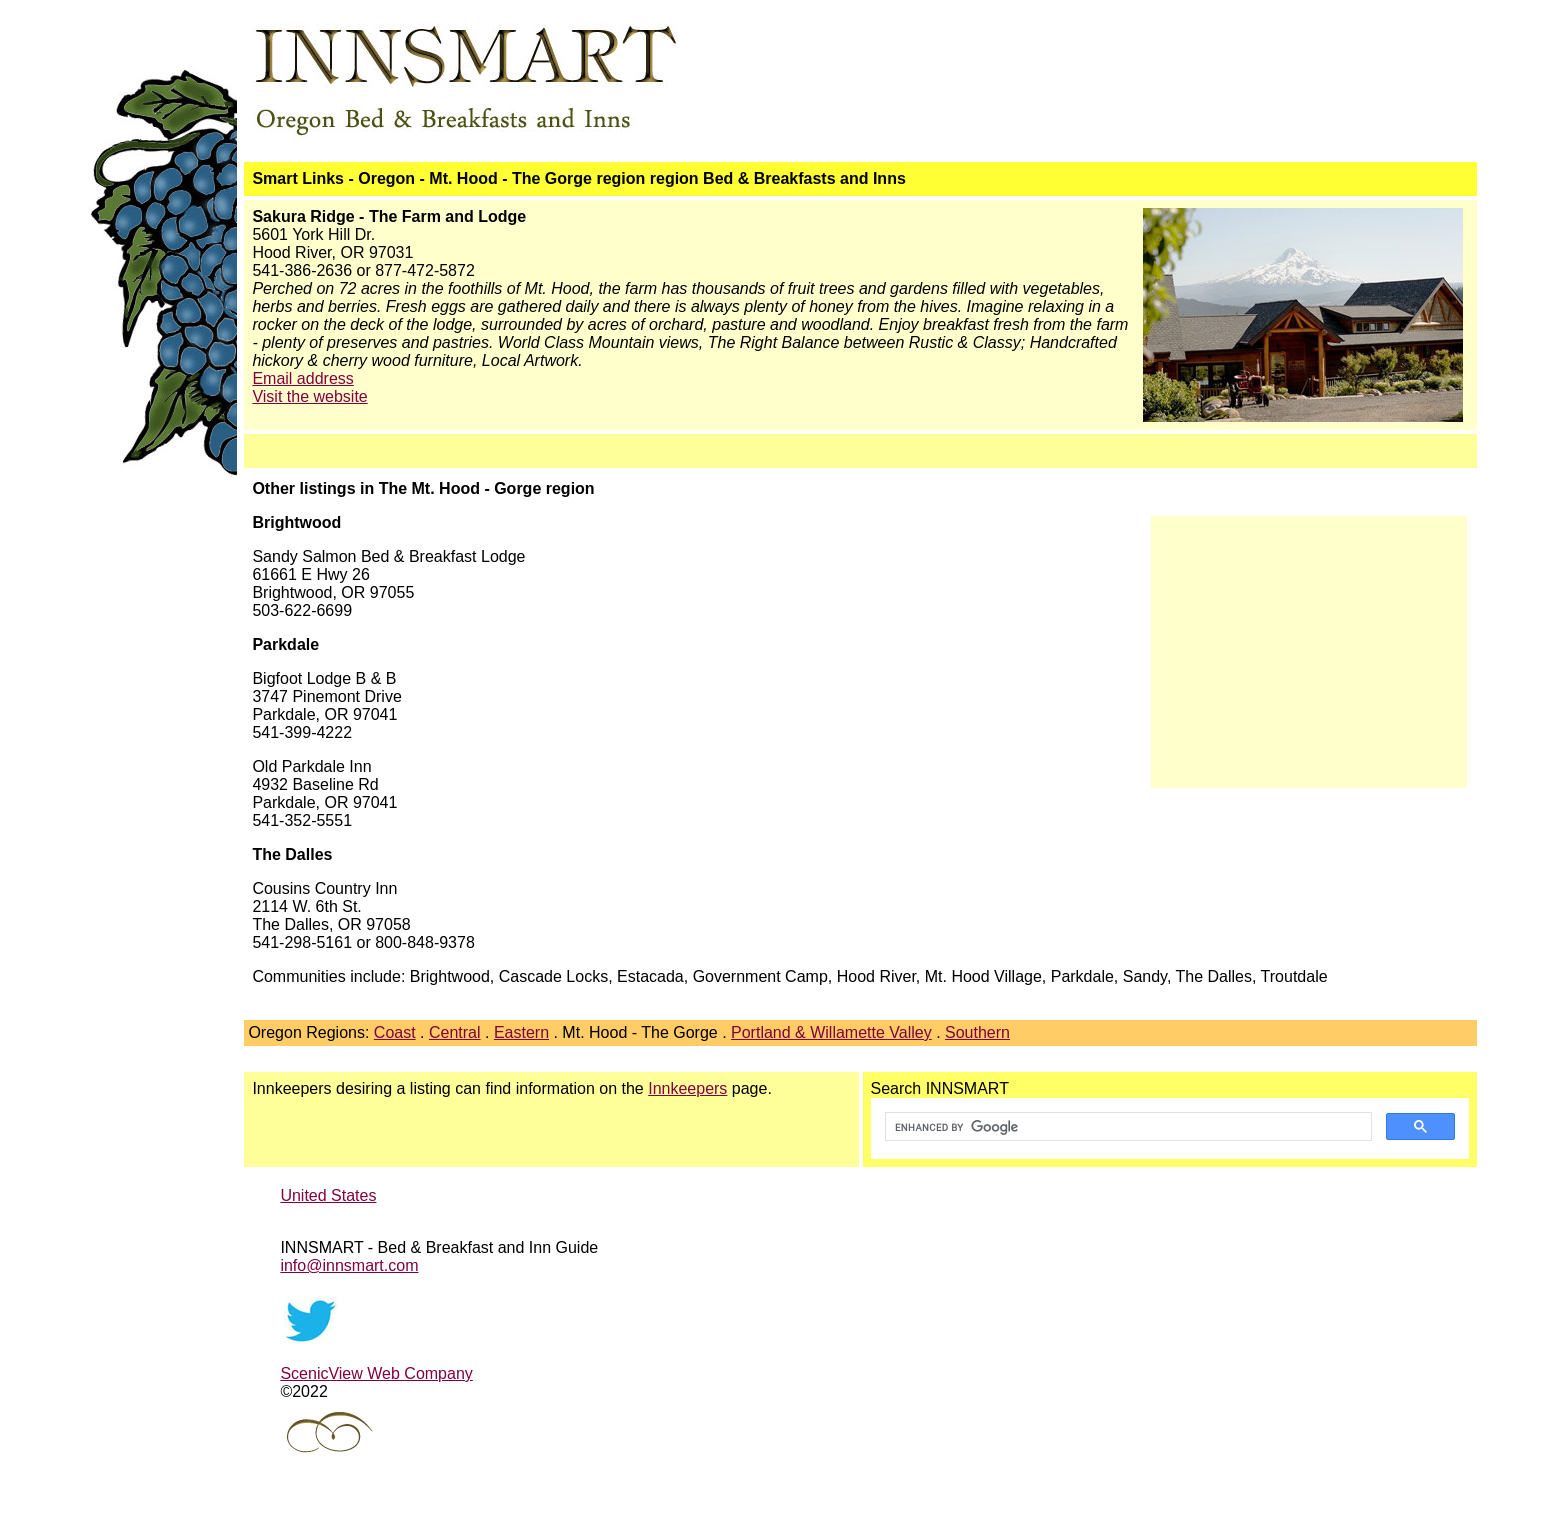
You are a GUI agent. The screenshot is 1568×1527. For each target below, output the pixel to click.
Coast (395, 1032)
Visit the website (309, 396)
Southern (977, 1032)
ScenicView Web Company (376, 1373)
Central (455, 1032)
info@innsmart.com (349, 1265)
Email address (302, 378)
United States (328, 1195)
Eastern (521, 1032)
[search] (1126, 1127)
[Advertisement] (1309, 643)
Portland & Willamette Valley (831, 1032)
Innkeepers (687, 1088)
